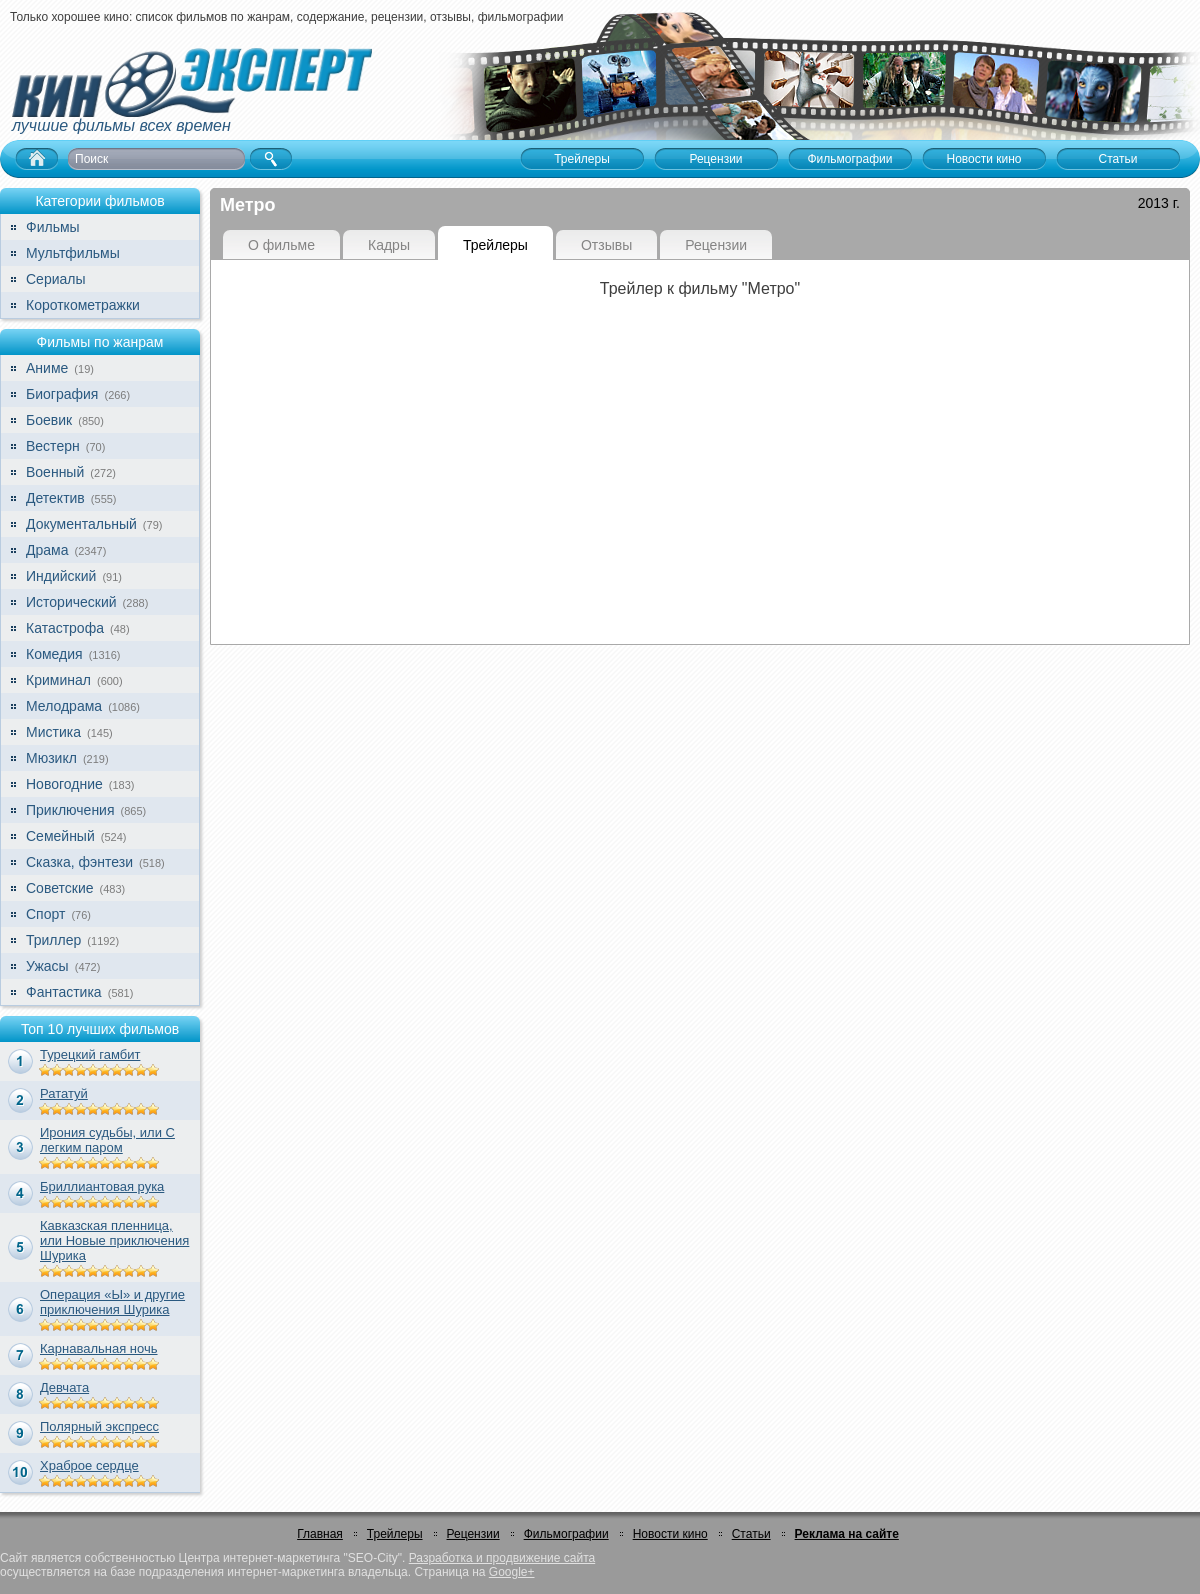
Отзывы (606, 245)
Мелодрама (64, 706)
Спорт (45, 914)
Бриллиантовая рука (102, 1186)
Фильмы (53, 227)
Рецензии (716, 245)
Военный (55, 472)
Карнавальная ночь (99, 1348)
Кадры (389, 245)
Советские (59, 888)
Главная (320, 1534)
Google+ (512, 1572)
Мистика (53, 732)
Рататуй (64, 1093)
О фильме (281, 245)
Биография (62, 394)
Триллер (53, 940)
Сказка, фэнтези (79, 862)
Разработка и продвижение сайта (502, 1558)
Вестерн (53, 446)
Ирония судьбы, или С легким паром (107, 1140)
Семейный (60, 836)
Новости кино (670, 1534)
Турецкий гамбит (90, 1054)
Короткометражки (83, 305)
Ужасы (47, 966)
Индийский (61, 576)
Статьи (751, 1534)
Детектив (55, 498)
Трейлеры (495, 245)
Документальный (81, 524)
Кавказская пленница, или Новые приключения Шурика (114, 1240)
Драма (47, 550)
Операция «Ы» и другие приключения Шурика (112, 1302)
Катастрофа (65, 628)
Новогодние (64, 784)
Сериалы (56, 279)
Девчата (64, 1387)
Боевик (49, 420)
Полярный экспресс (99, 1426)
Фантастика (64, 992)
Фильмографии (566, 1534)
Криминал (58, 680)
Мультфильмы (73, 253)
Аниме (47, 368)
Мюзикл (51, 758)
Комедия (54, 654)
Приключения (70, 810)
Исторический (71, 602)
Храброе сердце (89, 1465)
